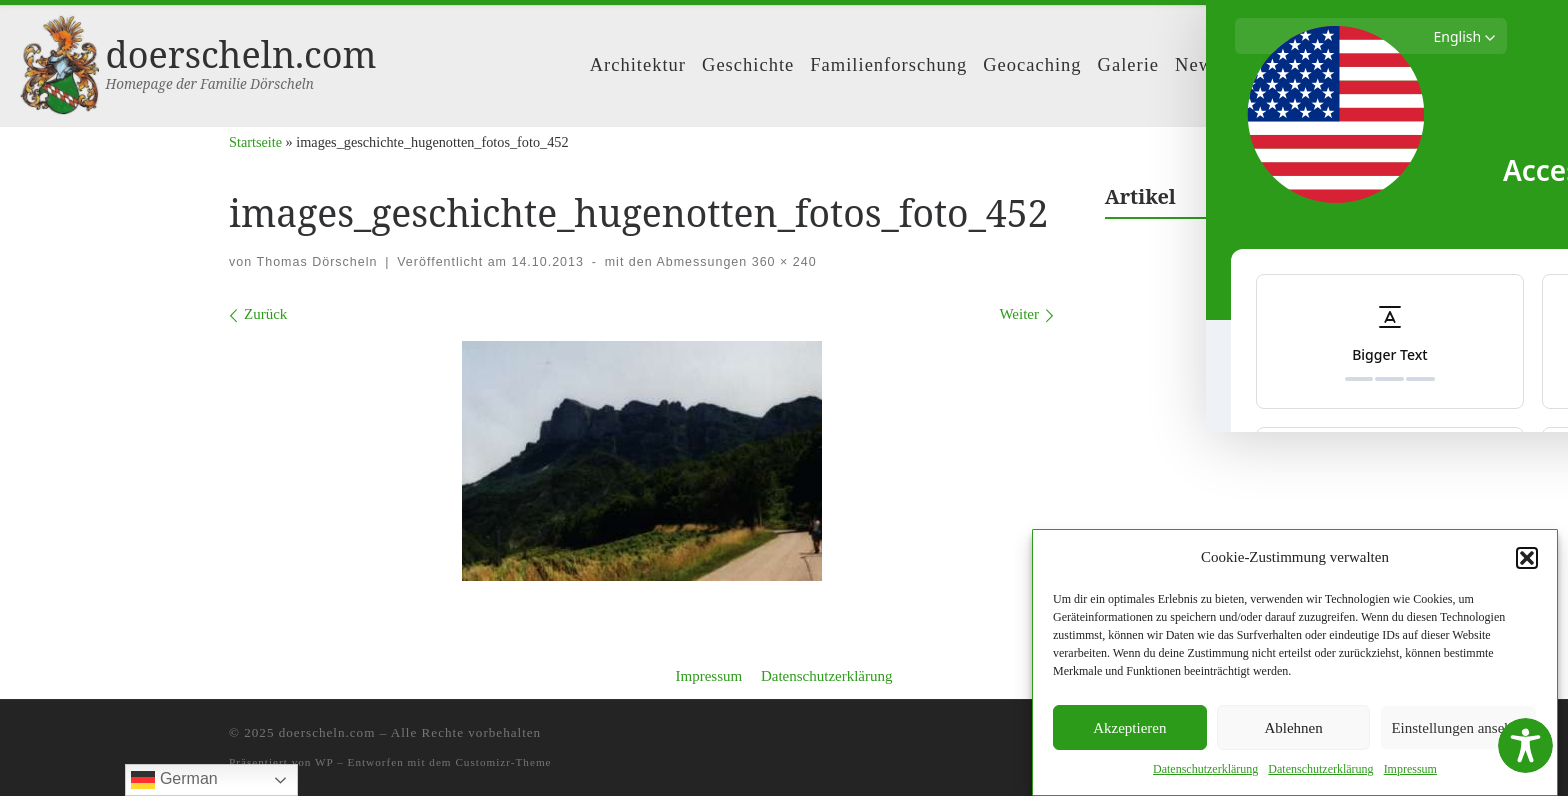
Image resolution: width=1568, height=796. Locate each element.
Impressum (708, 676)
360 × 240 (781, 262)
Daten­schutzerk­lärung (1205, 769)
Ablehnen (1293, 728)
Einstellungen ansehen (1458, 728)
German (174, 780)
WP (324, 762)
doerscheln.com (327, 732)
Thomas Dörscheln (317, 262)
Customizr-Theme (503, 762)
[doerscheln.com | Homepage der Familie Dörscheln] (59, 61)
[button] (1527, 558)
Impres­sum (1410, 769)
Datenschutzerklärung (827, 676)
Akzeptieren (1129, 728)
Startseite (255, 142)
